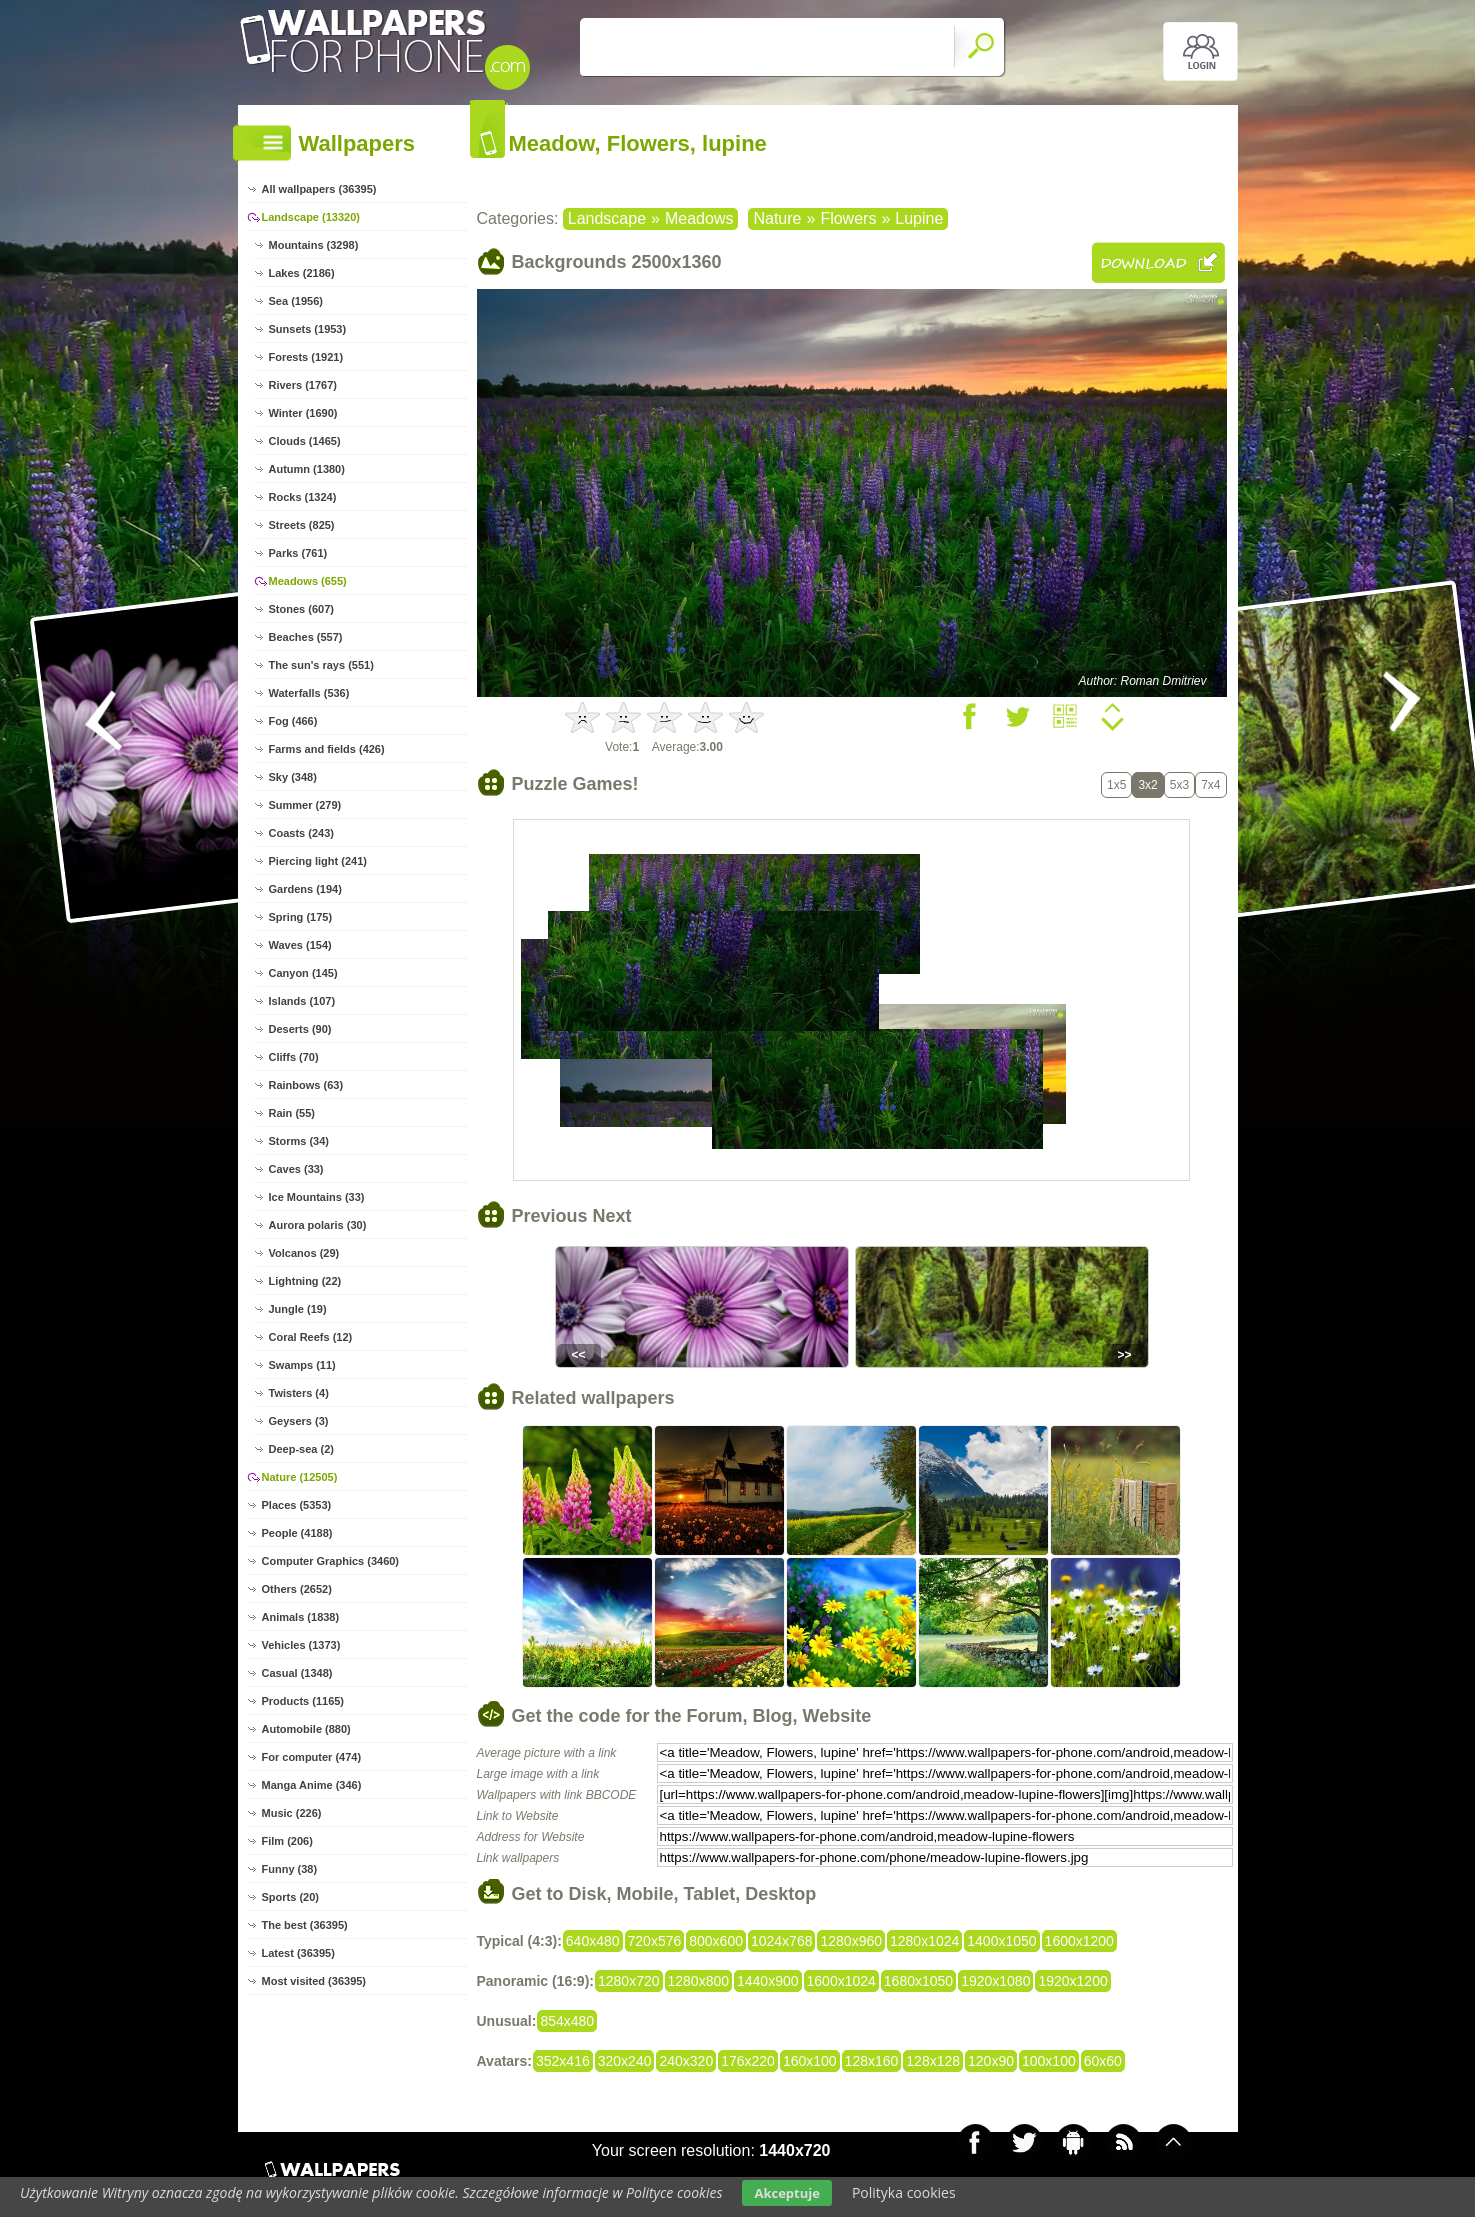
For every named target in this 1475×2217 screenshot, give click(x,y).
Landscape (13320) (311, 217)
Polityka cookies (904, 2192)
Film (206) (287, 1841)
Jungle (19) (298, 1309)
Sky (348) (293, 777)
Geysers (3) (299, 1421)
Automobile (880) (306, 1729)
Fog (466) (293, 721)
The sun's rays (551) (321, 665)
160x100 (810, 2061)
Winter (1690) (303, 413)
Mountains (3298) (314, 245)
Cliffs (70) (294, 1057)
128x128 (933, 2061)
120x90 (991, 2061)
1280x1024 (924, 1941)
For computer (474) (312, 1757)
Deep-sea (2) (301, 1449)
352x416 (563, 2061)
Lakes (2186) (302, 273)
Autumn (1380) (307, 469)
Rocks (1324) (303, 497)
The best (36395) (305, 1925)
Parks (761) (298, 553)
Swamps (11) (302, 1365)
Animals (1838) (301, 1617)
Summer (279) (305, 805)
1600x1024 (841, 1981)
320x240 (625, 2061)
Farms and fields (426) (327, 749)
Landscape (607, 218)
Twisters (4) (299, 1393)
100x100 (1049, 2061)
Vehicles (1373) (301, 1645)
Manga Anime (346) (312, 1785)
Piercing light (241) (318, 861)
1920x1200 (1072, 1981)
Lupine (919, 218)
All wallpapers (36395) (319, 189)
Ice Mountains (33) (317, 1197)
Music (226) (292, 1813)
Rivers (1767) (303, 385)
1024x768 (782, 1941)
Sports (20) (290, 1897)
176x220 (748, 2061)
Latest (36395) (298, 1953)
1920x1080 (995, 1981)
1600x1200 (1079, 1941)
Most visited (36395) (314, 1981)
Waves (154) (300, 945)
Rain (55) (292, 1113)
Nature (777, 218)
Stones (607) (301, 609)
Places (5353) (297, 1505)
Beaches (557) (306, 637)
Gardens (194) (305, 889)
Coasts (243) (301, 833)
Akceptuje (786, 2193)
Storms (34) (299, 1141)
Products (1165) (303, 1701)
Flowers (848, 218)
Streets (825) (302, 525)
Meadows (699, 218)
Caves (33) (296, 1169)
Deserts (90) (300, 1029)
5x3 (1179, 785)
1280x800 (699, 1981)
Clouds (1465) (305, 441)
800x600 (716, 1941)
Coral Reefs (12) (311, 1337)
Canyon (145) (303, 973)
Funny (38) (290, 1869)
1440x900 (768, 1981)
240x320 (686, 2061)
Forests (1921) (306, 357)
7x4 (1210, 785)
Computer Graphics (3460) (331, 1561)
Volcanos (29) (304, 1253)
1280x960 (851, 1941)
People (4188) (297, 1533)
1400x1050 (1001, 1941)
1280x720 (629, 1981)
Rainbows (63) (306, 1085)
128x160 (872, 2061)
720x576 (655, 1941)
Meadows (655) (308, 581)
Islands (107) (302, 1001)
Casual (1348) (297, 1673)
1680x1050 (918, 1981)
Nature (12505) (300, 1477)
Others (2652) (297, 1589)
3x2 (1147, 785)
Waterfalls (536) (309, 693)
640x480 (593, 1941)
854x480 (567, 2021)
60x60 (1103, 2061)
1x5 (1116, 785)
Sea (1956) (296, 301)
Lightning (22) (305, 1281)
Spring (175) (301, 917)
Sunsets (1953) (308, 329)
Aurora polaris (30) (318, 1225)
